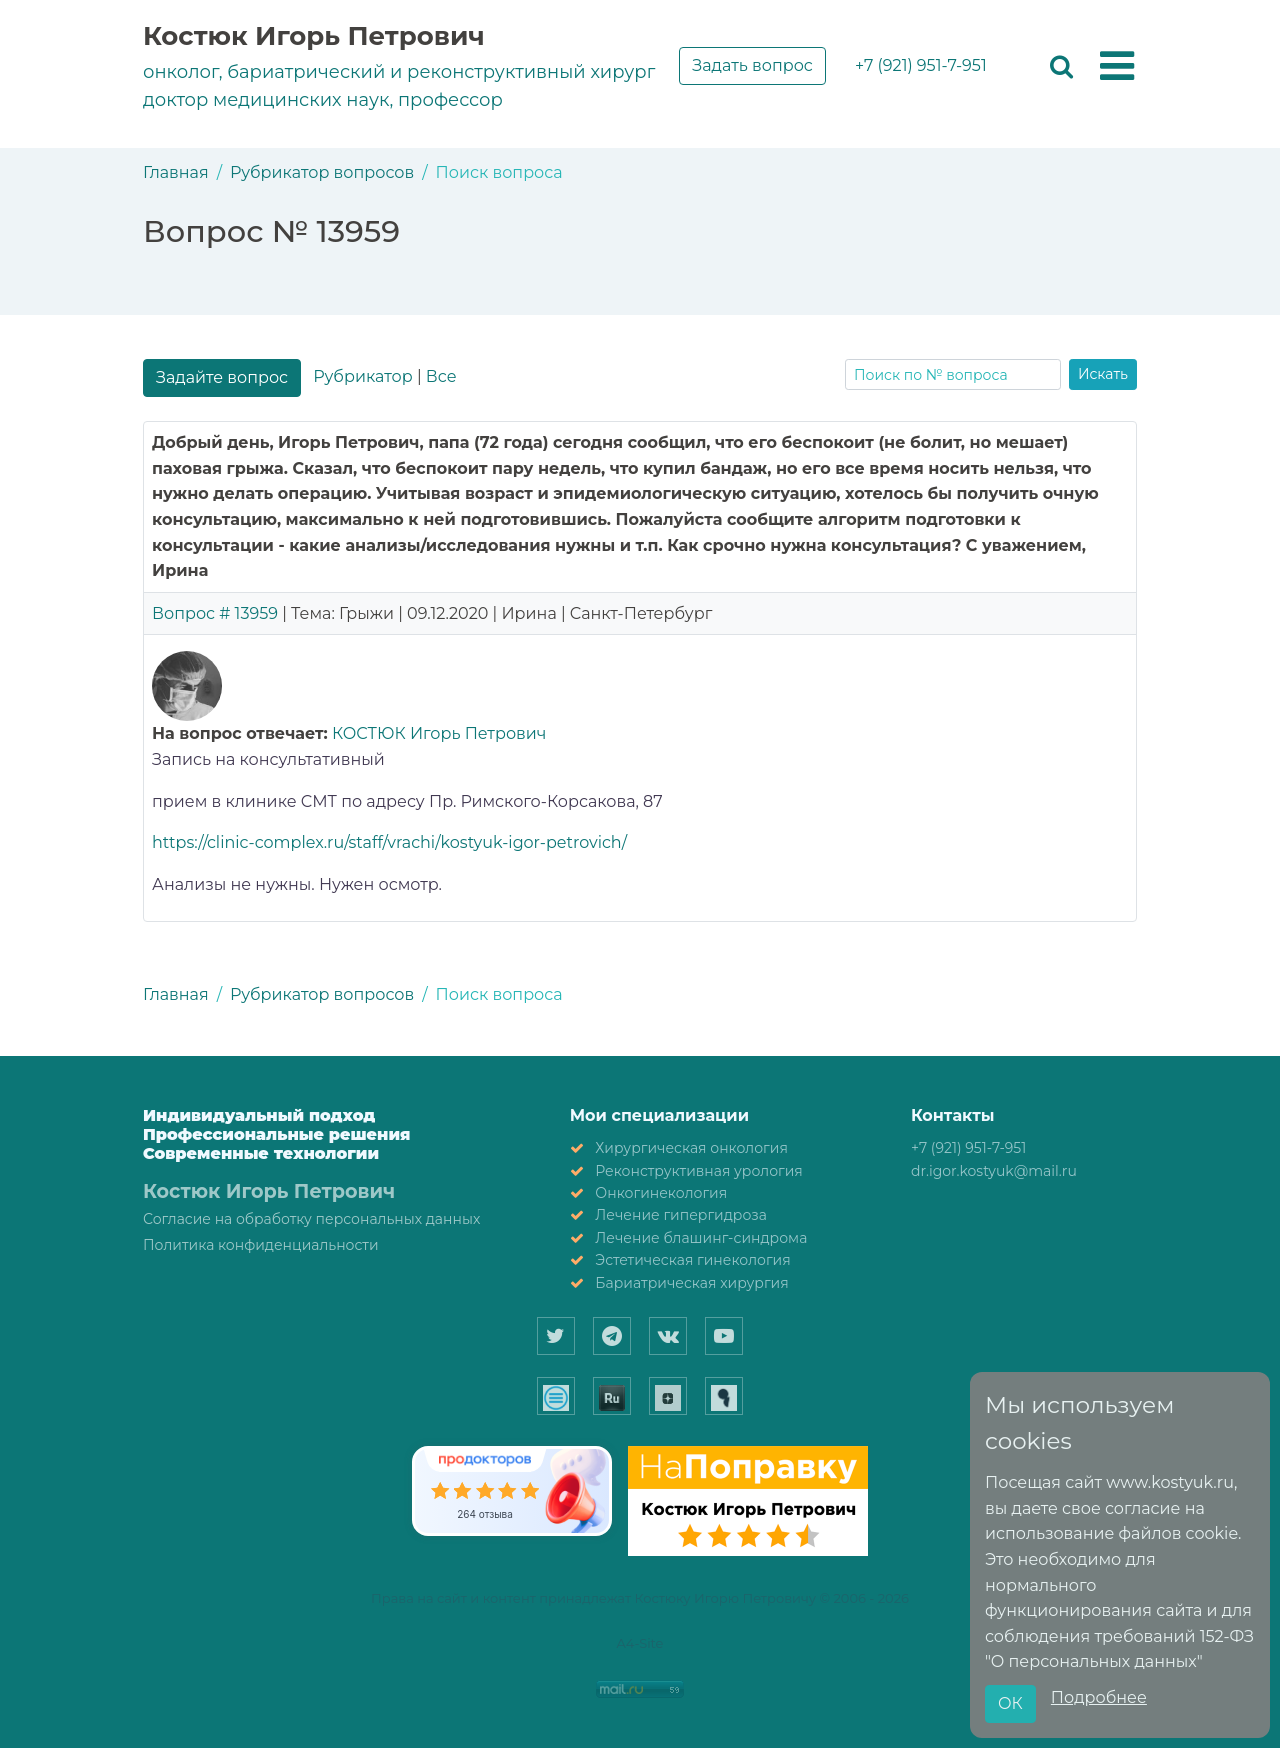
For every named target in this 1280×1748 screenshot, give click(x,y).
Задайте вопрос (222, 377)
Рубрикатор (362, 376)
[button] (1117, 67)
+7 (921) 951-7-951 (921, 65)
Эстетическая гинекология (692, 1260)
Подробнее (1099, 1697)
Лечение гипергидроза (681, 1215)
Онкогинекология (661, 1193)
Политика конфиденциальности (261, 1245)
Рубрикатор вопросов (322, 172)
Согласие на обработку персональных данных (311, 1219)
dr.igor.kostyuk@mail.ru (994, 1171)
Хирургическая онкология (691, 1148)
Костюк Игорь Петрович (314, 36)
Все (441, 376)
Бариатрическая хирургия (691, 1283)
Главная (176, 172)
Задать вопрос (752, 65)
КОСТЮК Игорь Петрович (439, 733)
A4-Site (640, 1643)
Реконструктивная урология (699, 1171)
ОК (1010, 1703)
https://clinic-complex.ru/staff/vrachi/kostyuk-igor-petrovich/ (389, 842)
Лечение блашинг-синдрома (701, 1238)
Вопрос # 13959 (215, 613)
